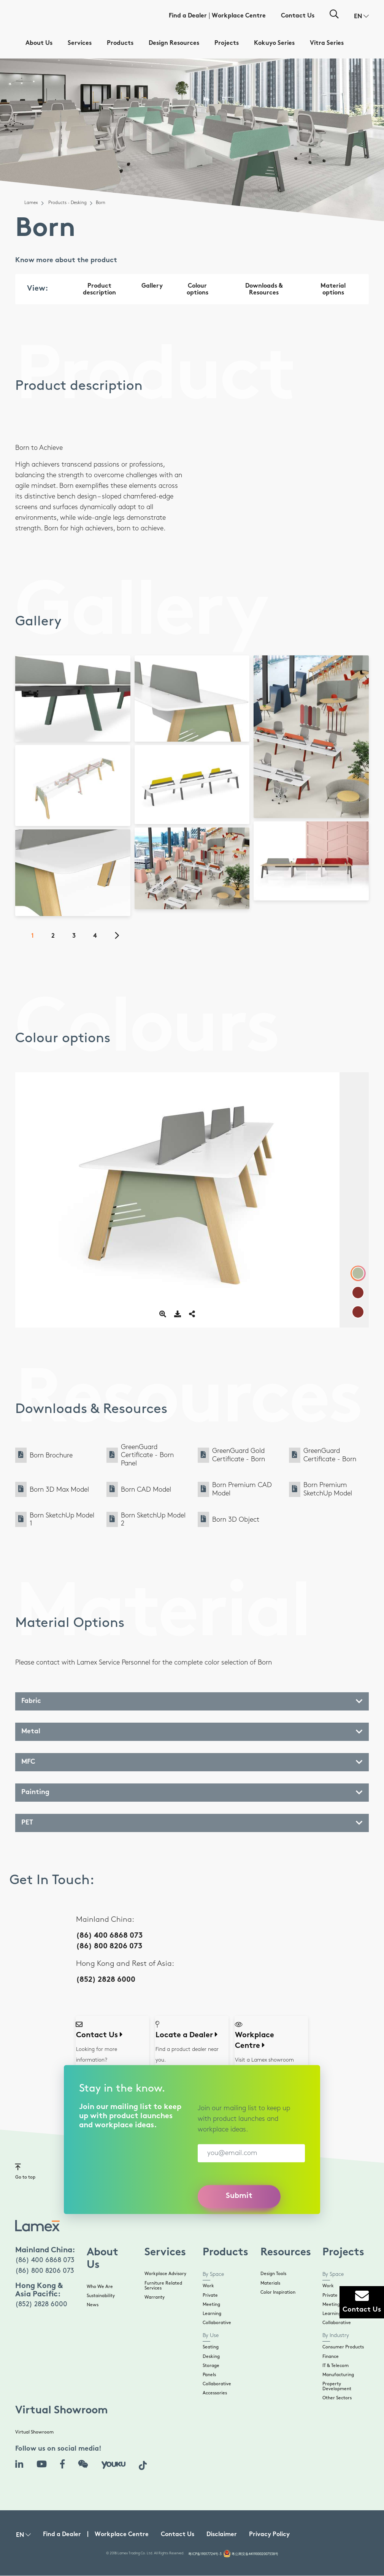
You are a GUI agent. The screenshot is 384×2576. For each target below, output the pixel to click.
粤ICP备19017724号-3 (205, 2554)
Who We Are (100, 2287)
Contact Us (297, 16)
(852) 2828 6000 (105, 1980)
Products (120, 43)
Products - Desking (67, 203)
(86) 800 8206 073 (109, 1946)
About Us (38, 43)
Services (80, 43)
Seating (211, 2347)
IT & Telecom (335, 2366)
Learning (212, 2314)
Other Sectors (337, 2398)
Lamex (31, 203)
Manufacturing (338, 2375)
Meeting (211, 2304)
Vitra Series (327, 43)
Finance (330, 2356)
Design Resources (174, 43)
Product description (99, 289)
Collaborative (217, 2323)
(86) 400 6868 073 (109, 1936)
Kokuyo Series (274, 43)
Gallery (152, 286)
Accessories (215, 2393)
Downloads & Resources (264, 289)
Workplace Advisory (165, 2274)
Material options (333, 289)
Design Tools (273, 2274)
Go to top (25, 2171)
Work (208, 2286)
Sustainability (101, 2296)
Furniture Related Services (163, 2285)
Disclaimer (221, 2535)
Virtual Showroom (34, 2432)
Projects (226, 43)
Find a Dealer (188, 16)
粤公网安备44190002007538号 (255, 2554)
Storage (211, 2366)
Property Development (336, 2386)
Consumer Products (343, 2347)
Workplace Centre (239, 16)
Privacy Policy (269, 2535)
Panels (209, 2375)
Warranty (154, 2297)
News (92, 2305)
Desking (211, 2356)
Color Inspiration (277, 2292)
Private (210, 2295)
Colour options (197, 289)
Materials (270, 2283)
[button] (361, 17)
